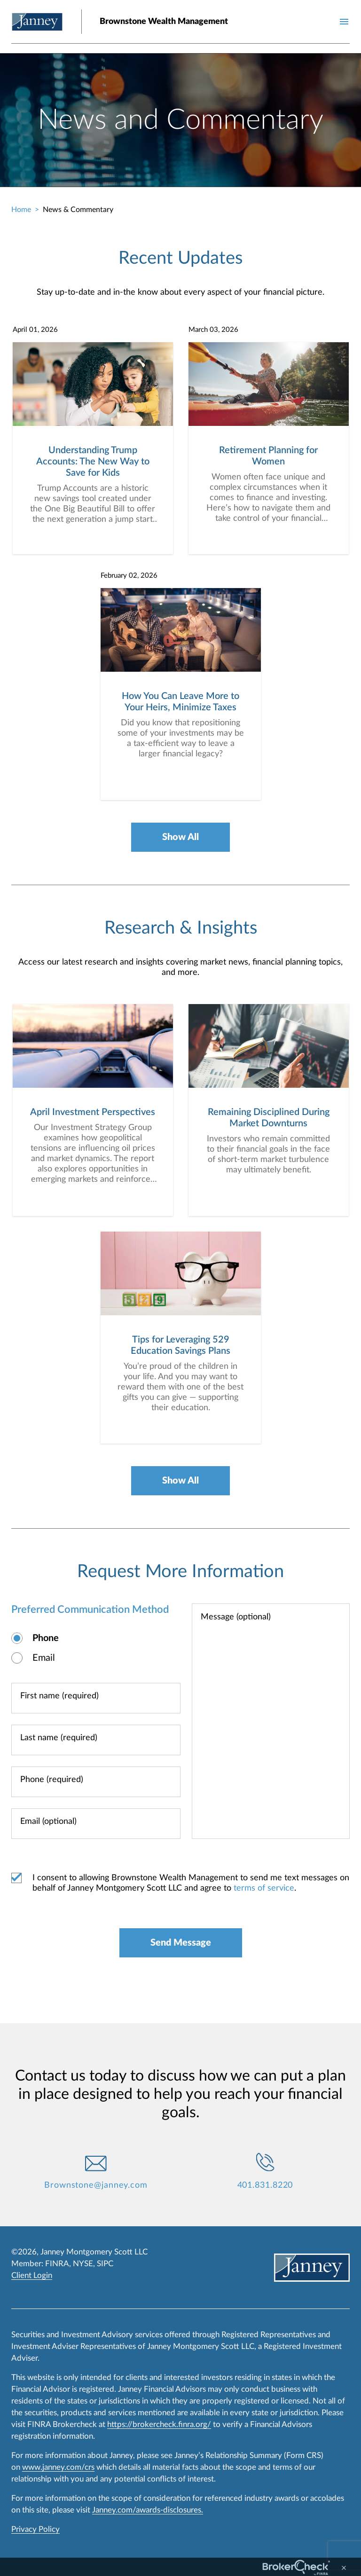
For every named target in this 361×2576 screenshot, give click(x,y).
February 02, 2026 (129, 575)
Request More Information (180, 1571)
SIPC (105, 2264)
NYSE (83, 2264)
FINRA (57, 2264)
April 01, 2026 (35, 329)
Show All (180, 837)
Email (43, 1658)
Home (21, 209)
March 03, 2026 (213, 329)
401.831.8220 (265, 2185)
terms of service (264, 1888)
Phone (45, 1638)
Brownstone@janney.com (96, 2185)
